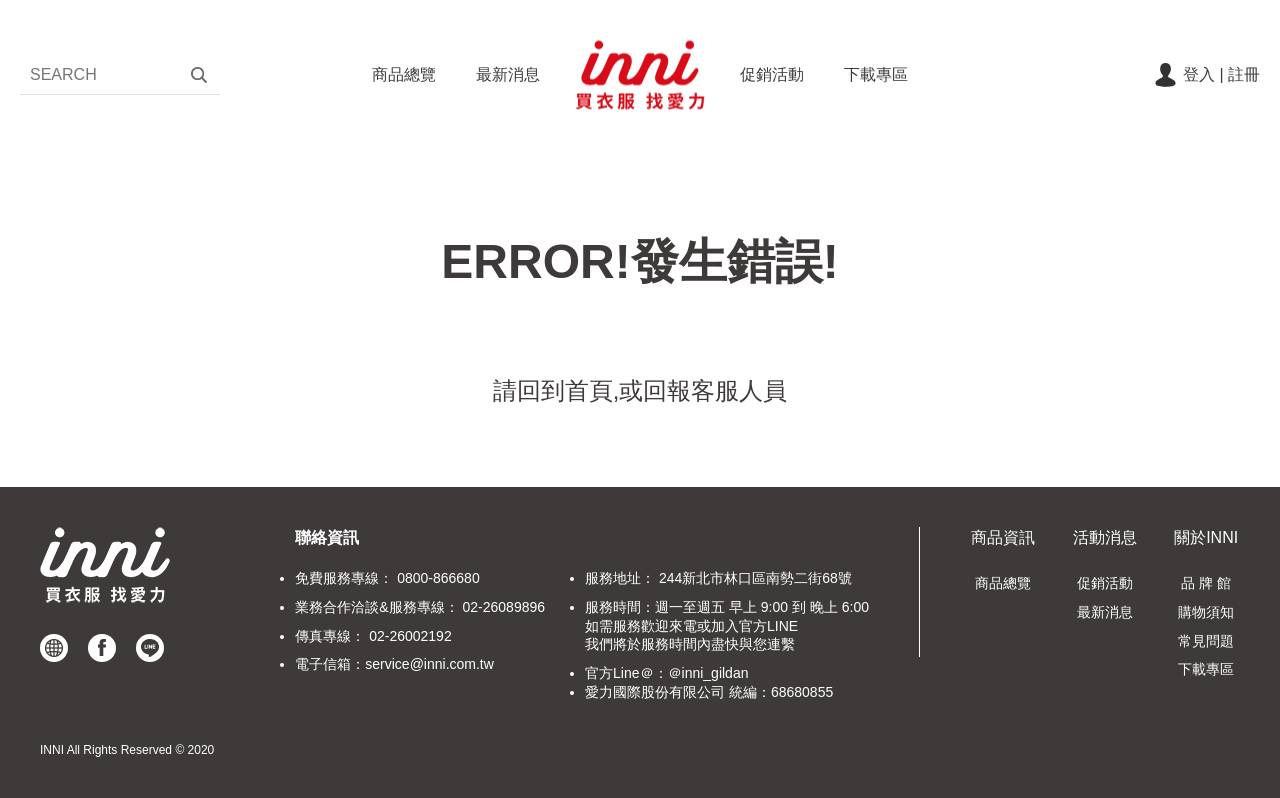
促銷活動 (772, 74)
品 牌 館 (1206, 583)
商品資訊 (1003, 537)
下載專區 (876, 74)
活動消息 (1105, 537)
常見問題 (1206, 641)
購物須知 (1206, 612)
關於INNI (1206, 537)
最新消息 (508, 74)
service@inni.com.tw (429, 664)
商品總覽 (404, 74)
